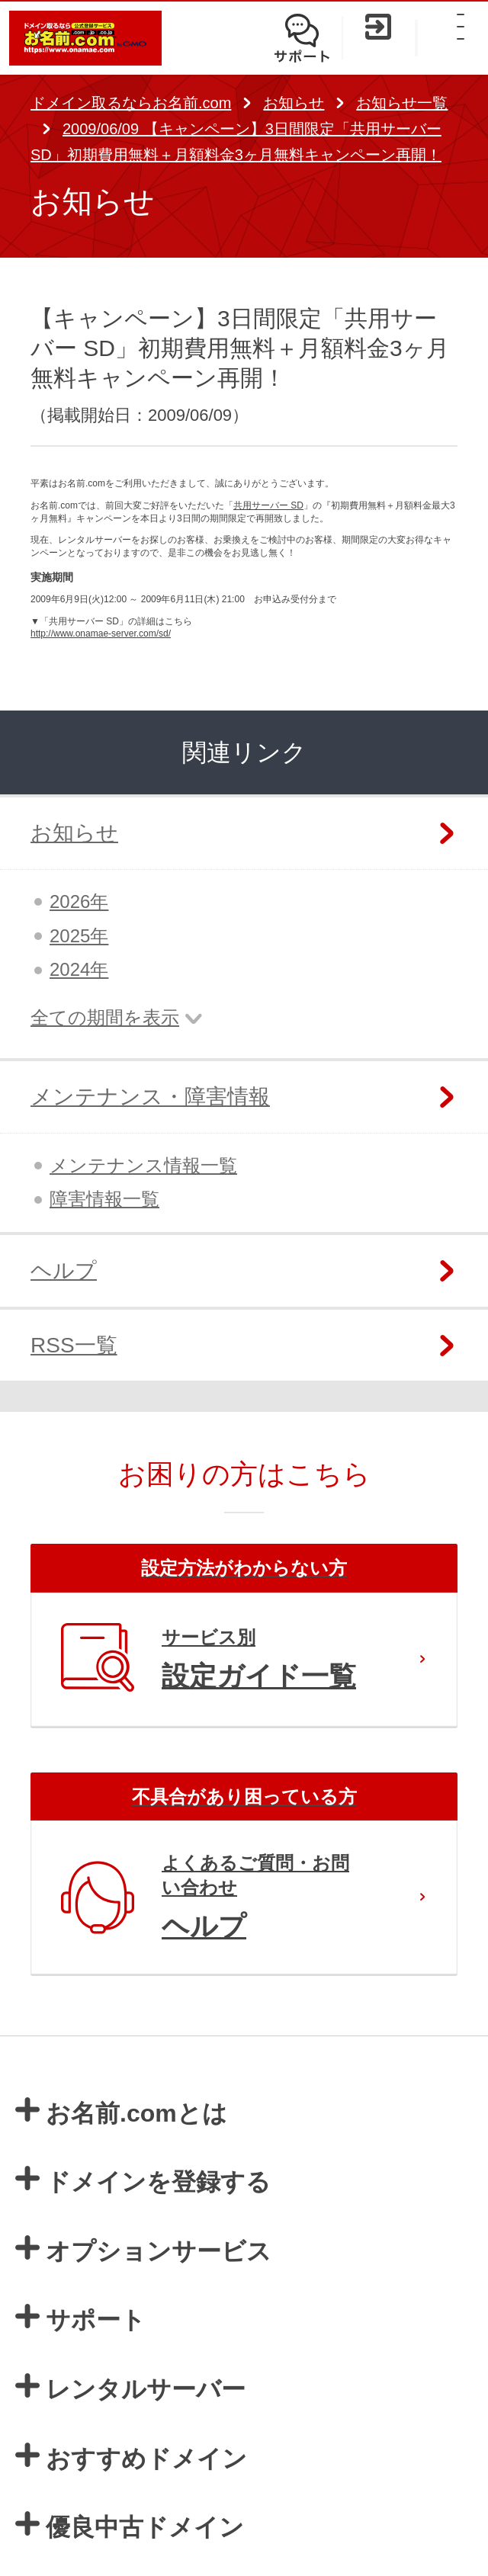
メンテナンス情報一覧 (143, 1165)
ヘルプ (63, 1270)
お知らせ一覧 (402, 103)
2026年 (79, 901)
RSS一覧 (73, 1345)
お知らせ (293, 103)
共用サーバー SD (268, 505)
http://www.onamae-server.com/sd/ (100, 633)
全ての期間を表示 (104, 1017)
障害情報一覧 (104, 1199)
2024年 (79, 969)
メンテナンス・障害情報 (150, 1096)
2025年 (79, 935)
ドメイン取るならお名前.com (130, 103)
